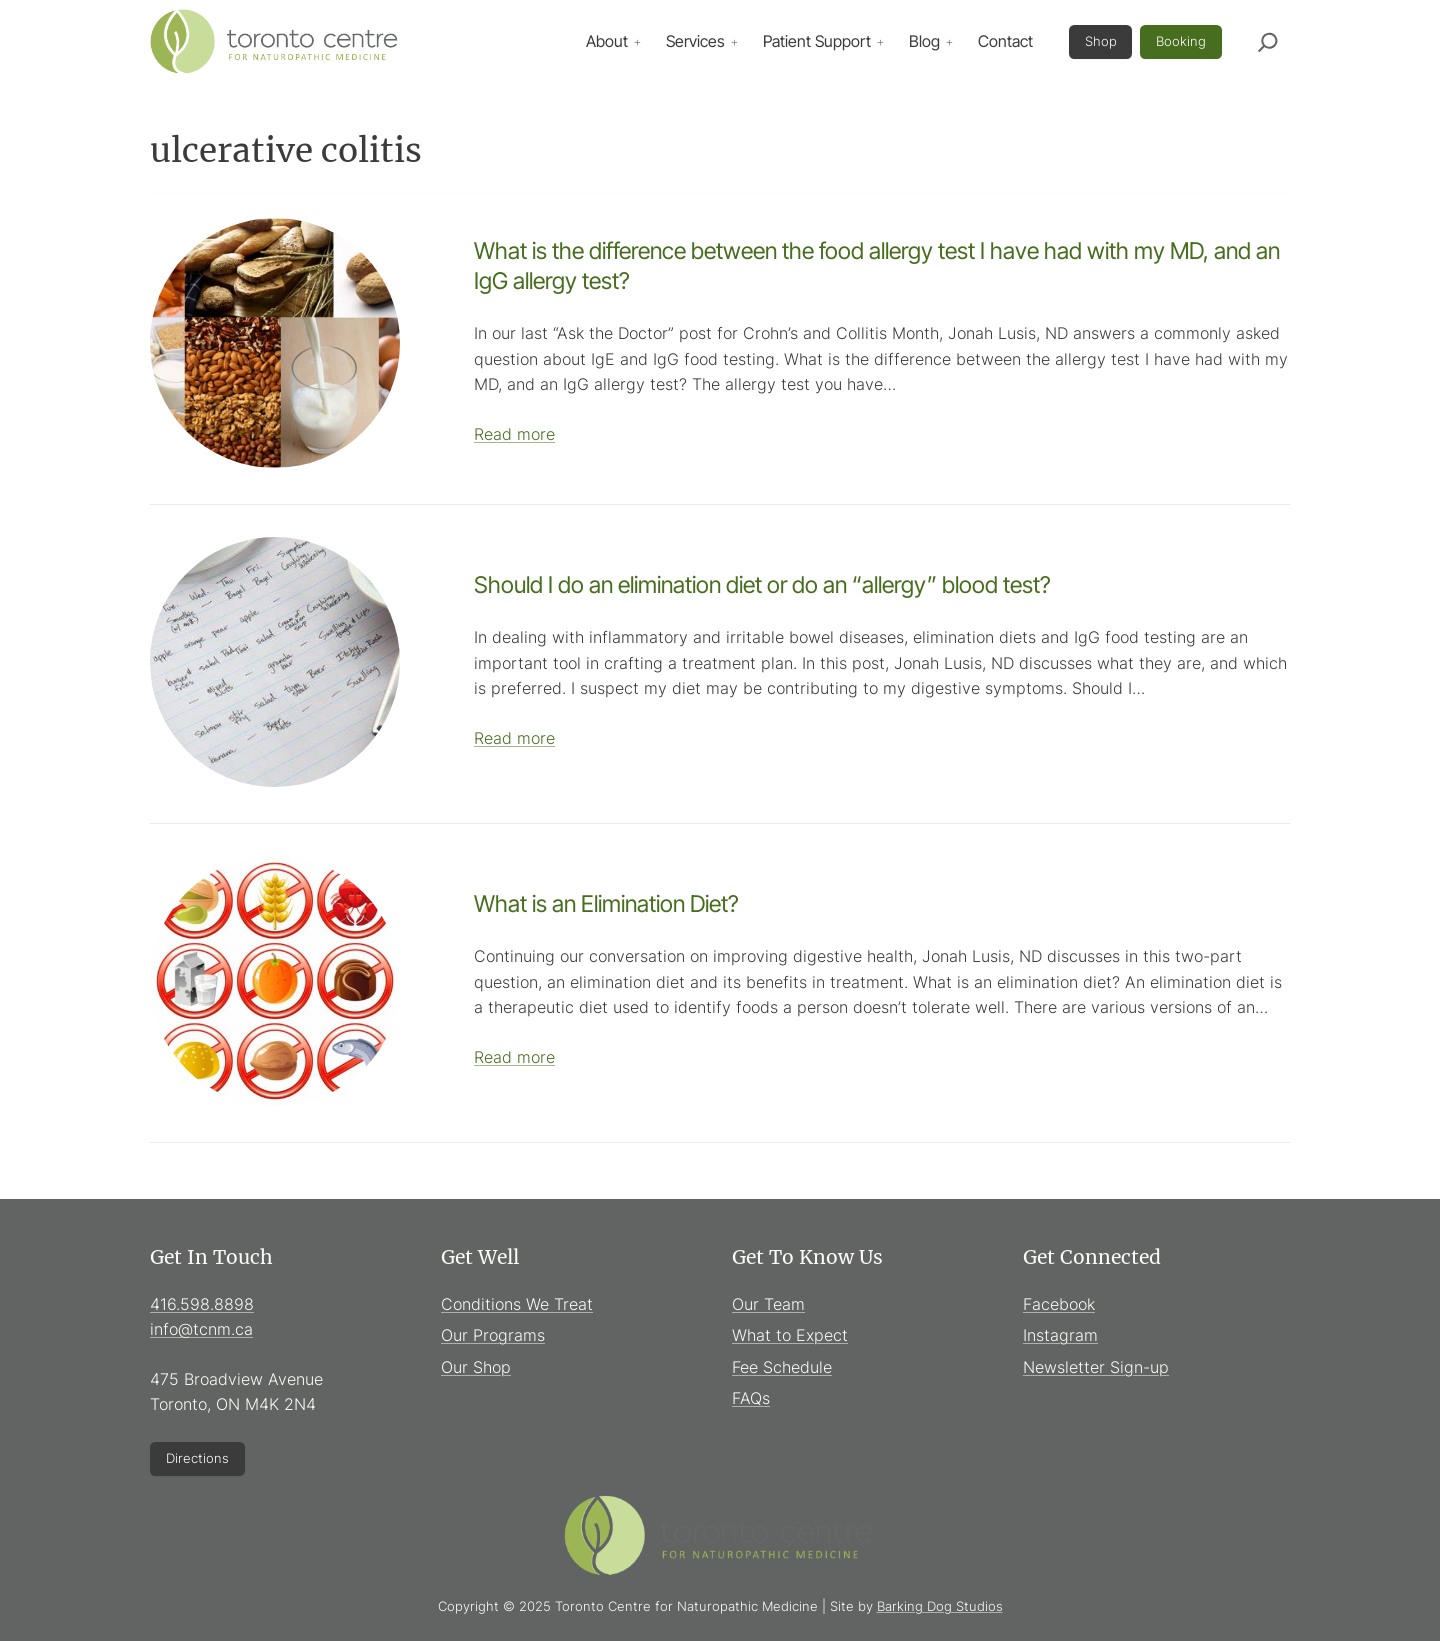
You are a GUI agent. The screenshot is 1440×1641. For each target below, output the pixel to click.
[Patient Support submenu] (880, 42)
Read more (514, 434)
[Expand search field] (1268, 42)
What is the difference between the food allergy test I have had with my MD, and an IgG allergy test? (877, 266)
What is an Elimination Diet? (606, 904)
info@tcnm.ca (201, 1329)
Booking (1181, 41)
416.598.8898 (202, 1304)
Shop (1101, 41)
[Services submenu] (734, 42)
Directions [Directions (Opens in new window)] (197, 1458)
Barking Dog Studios (940, 1606)
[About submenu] (637, 42)
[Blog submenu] (949, 42)
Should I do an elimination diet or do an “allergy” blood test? (762, 585)
